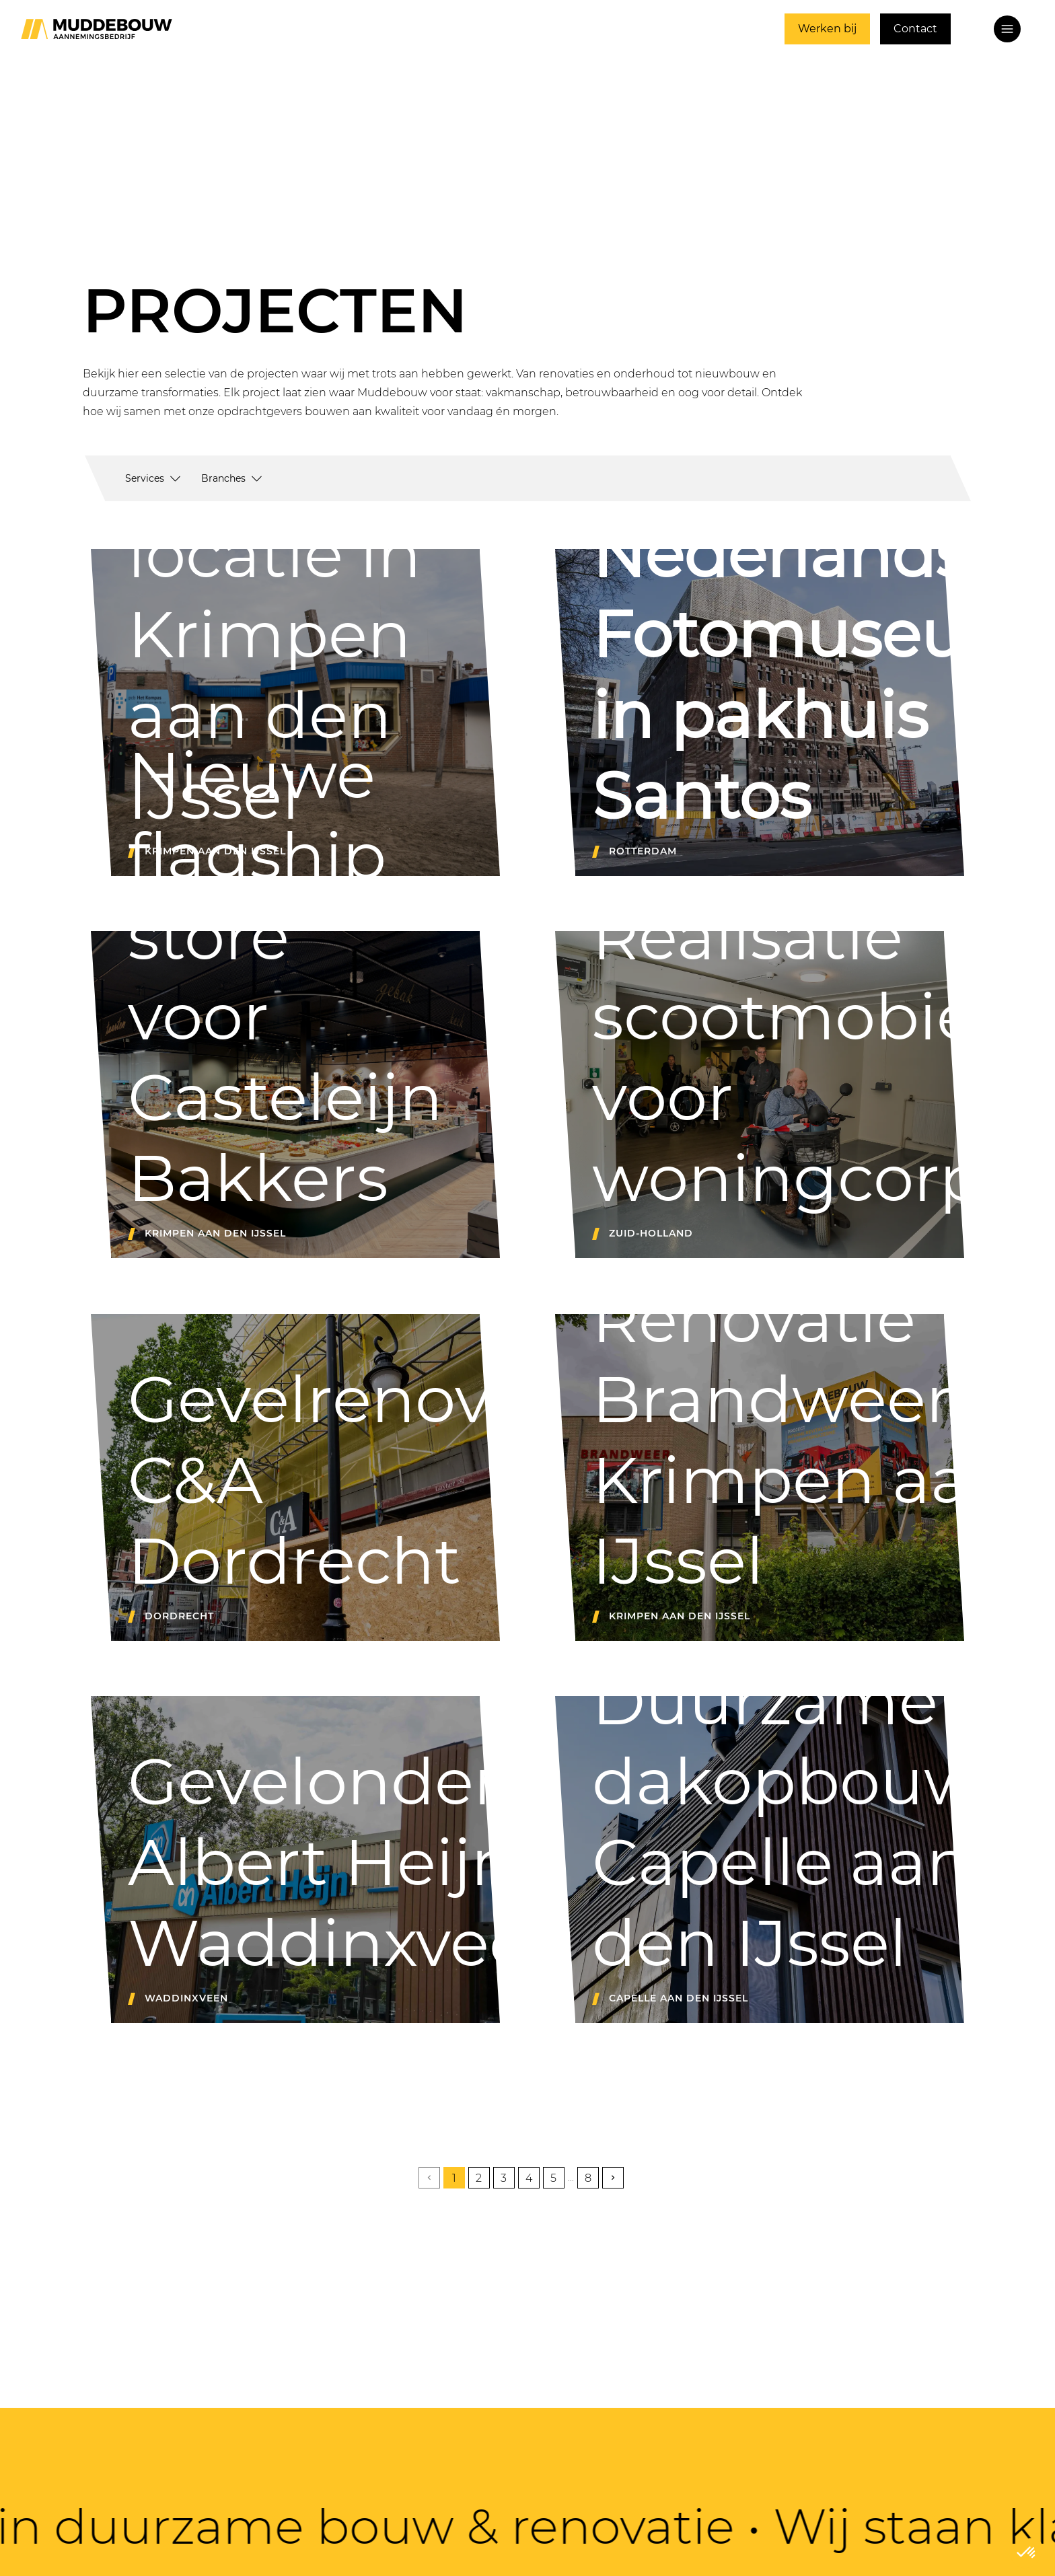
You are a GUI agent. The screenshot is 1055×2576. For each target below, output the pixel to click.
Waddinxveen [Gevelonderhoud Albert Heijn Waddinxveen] (186, 1998)
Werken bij (827, 28)
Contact (915, 28)
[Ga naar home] (96, 29)
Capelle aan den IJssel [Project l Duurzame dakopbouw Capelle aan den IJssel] (678, 1998)
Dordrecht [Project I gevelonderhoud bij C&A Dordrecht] (179, 1616)
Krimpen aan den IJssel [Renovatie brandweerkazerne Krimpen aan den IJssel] (679, 1616)
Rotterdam (643, 851)
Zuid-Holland (651, 1233)
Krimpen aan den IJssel (215, 1233)
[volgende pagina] (613, 2177)
